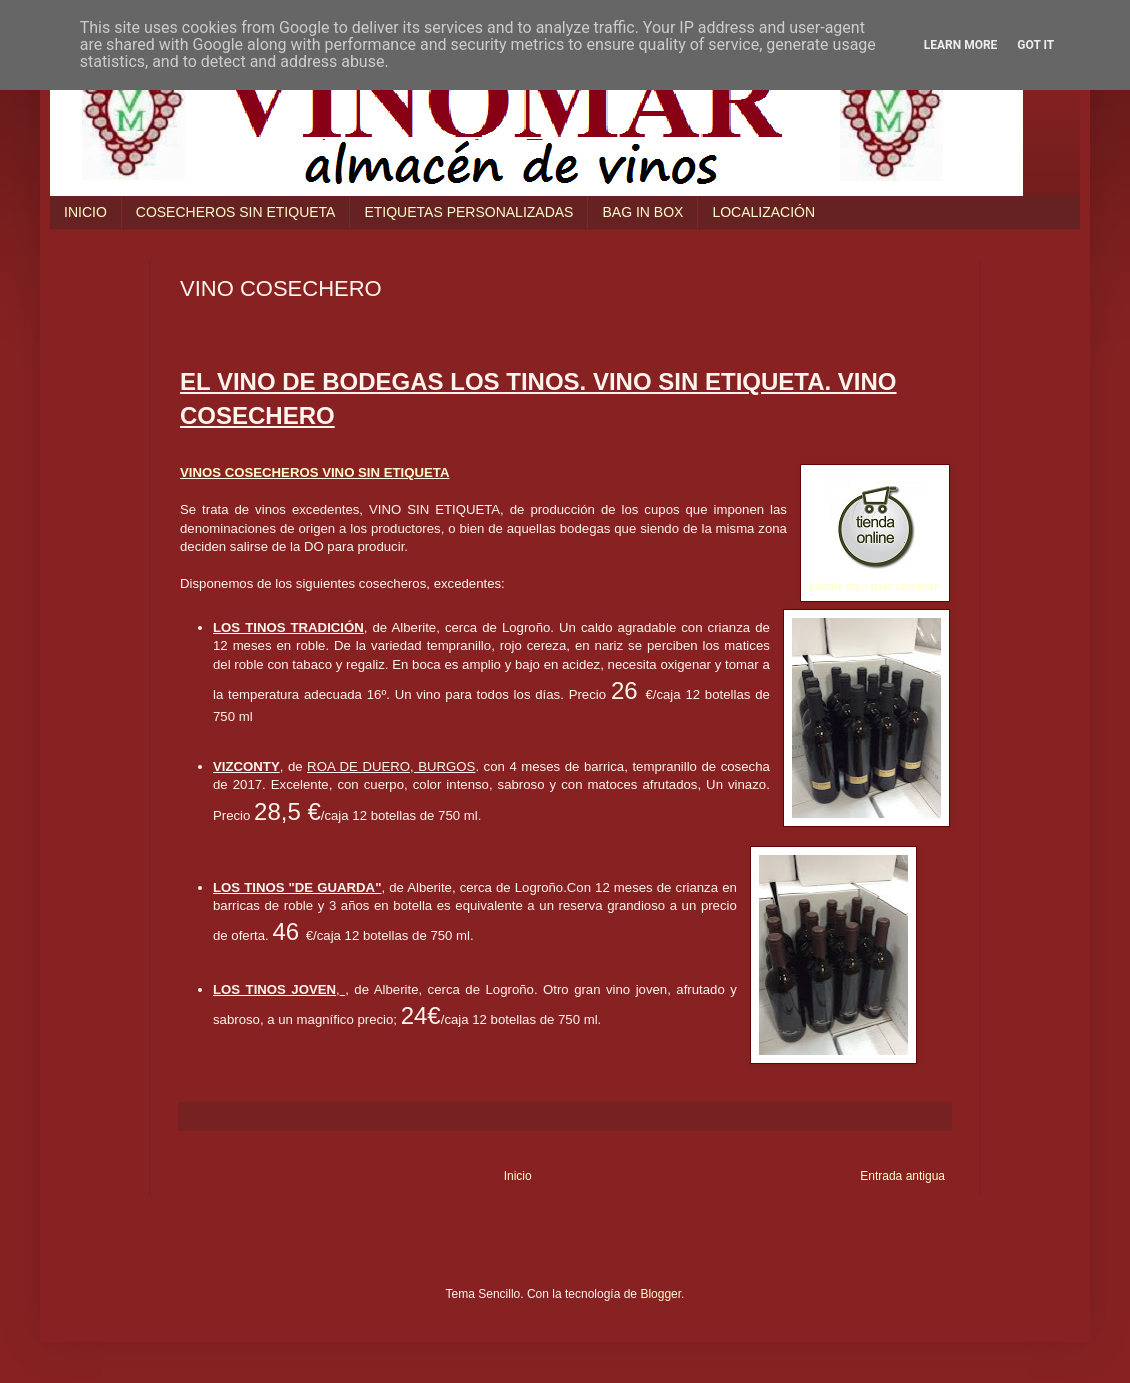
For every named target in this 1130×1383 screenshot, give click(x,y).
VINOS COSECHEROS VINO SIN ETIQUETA (314, 472)
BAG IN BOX (642, 212)
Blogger (660, 1294)
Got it (1035, 45)
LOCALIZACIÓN (763, 212)
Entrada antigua (902, 1176)
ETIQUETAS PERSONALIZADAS (468, 212)
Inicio (518, 1176)
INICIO (85, 212)
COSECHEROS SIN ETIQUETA (236, 212)
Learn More (961, 45)
